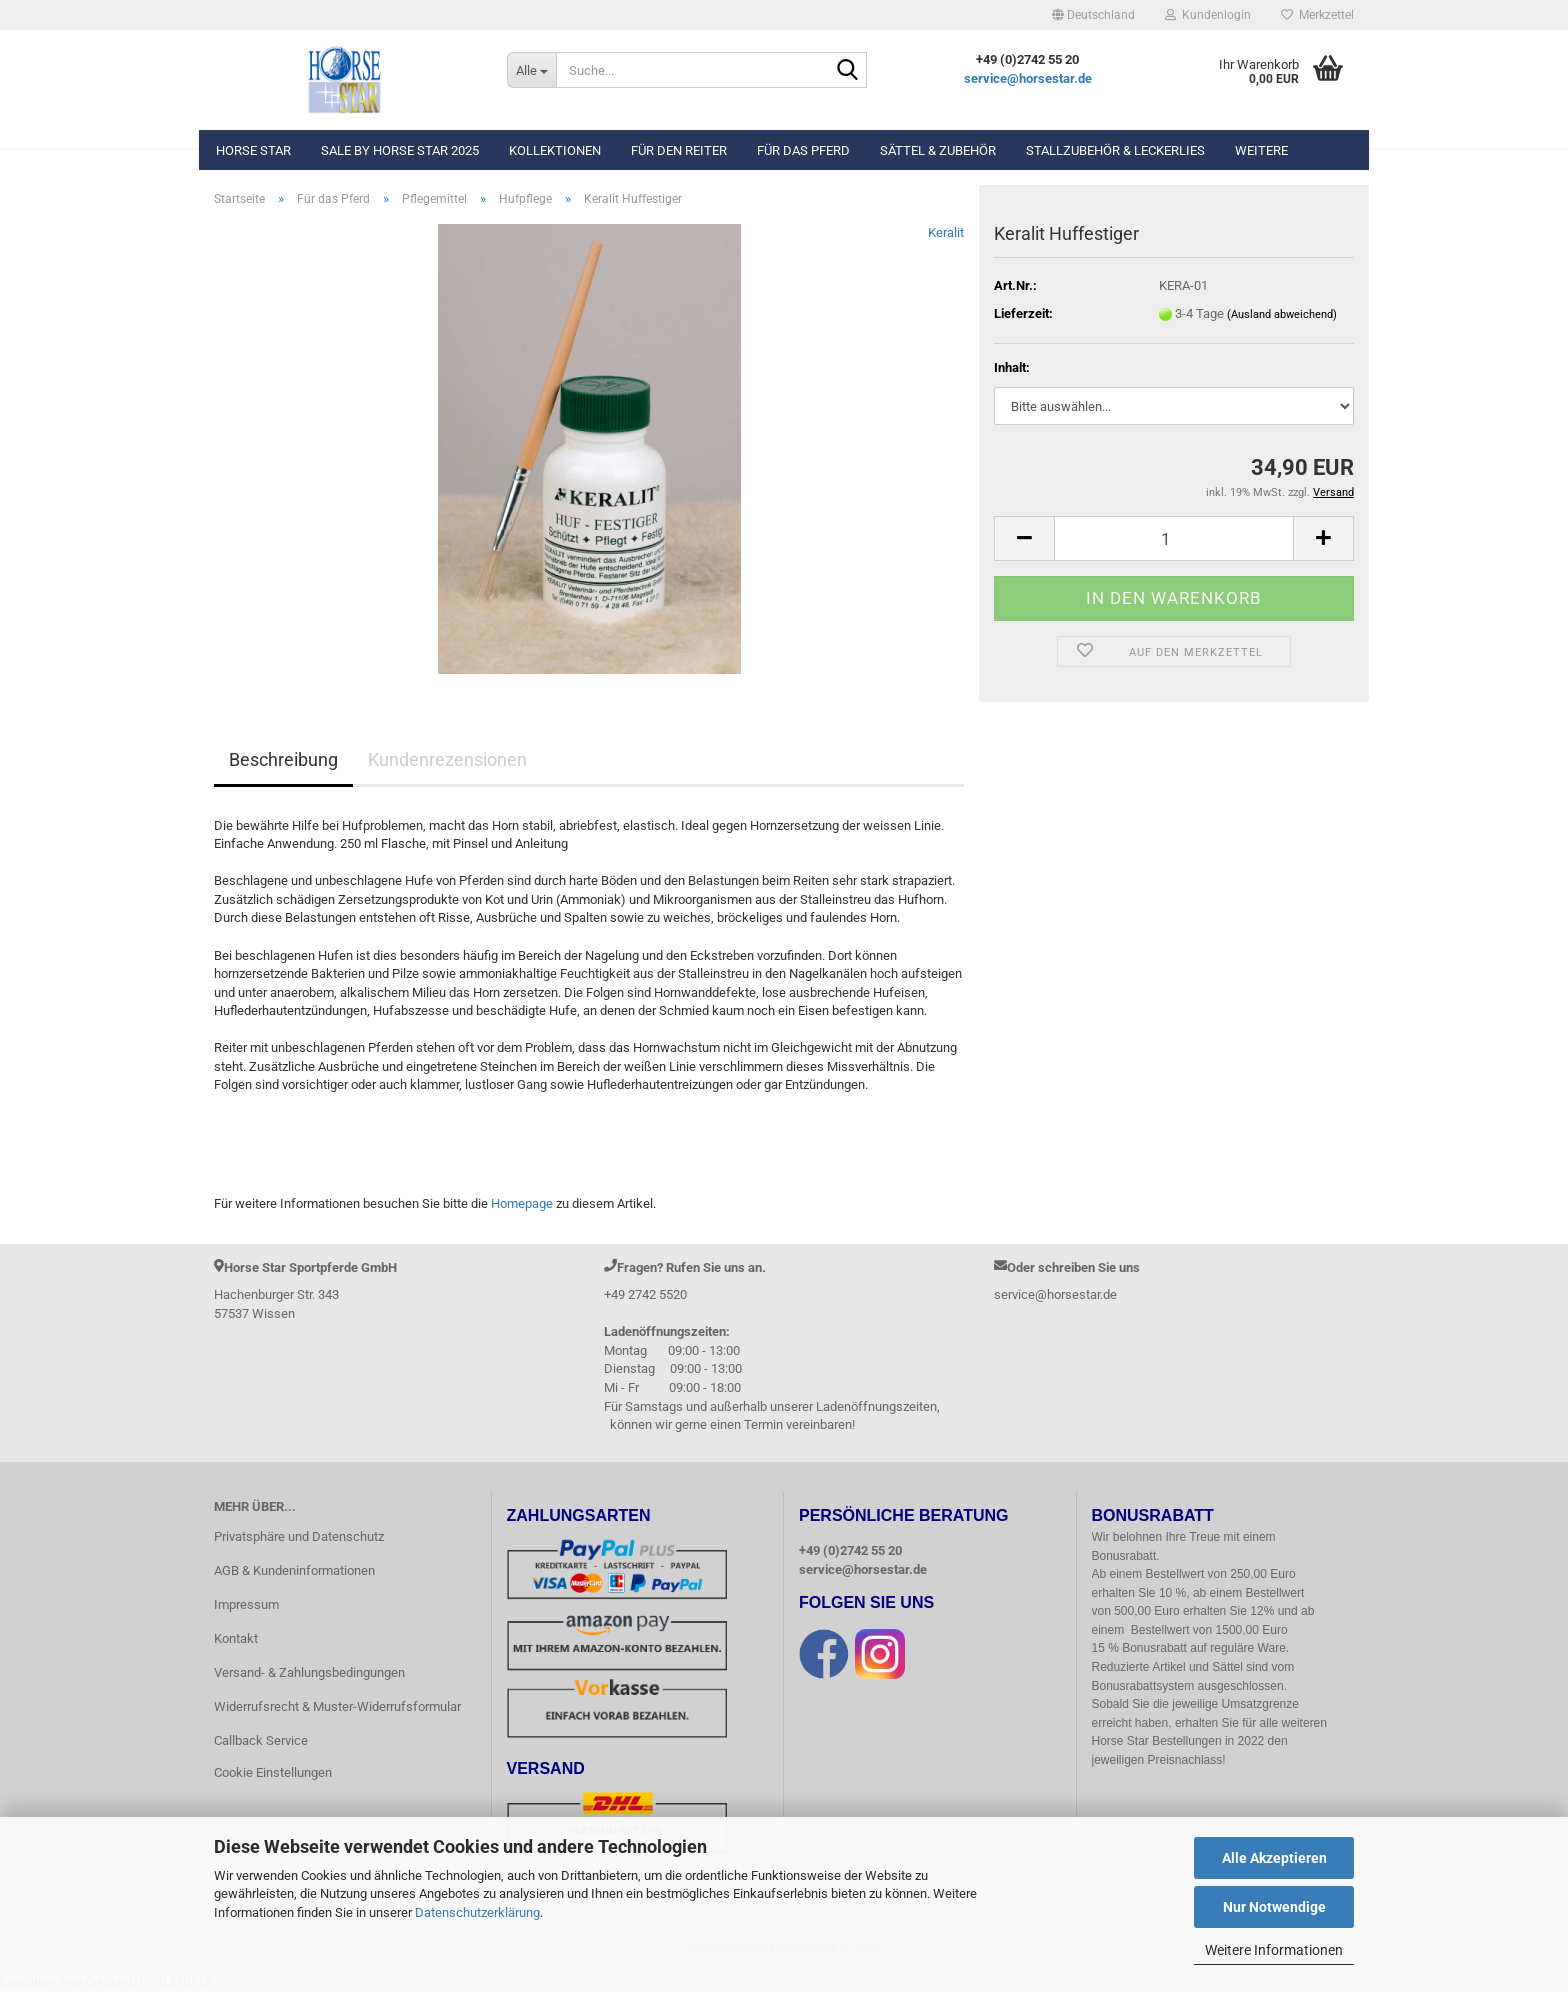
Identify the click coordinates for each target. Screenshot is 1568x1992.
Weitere (1261, 150)
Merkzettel (1317, 15)
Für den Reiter (679, 150)
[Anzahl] (1174, 538)
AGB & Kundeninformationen (294, 1570)
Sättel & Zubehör (938, 150)
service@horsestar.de (1028, 78)
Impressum (246, 1604)
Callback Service (261, 1740)
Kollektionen (555, 150)
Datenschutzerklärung (477, 1912)
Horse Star (253, 150)
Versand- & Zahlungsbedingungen (309, 1672)
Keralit (946, 232)
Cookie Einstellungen (273, 1772)
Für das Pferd (803, 150)
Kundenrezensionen (447, 759)
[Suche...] (531, 70)
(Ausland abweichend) (1282, 314)
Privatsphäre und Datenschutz (299, 1536)
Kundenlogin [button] (1208, 15)
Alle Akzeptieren (1274, 1858)
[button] (1093, 15)
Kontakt (236, 1638)
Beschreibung (283, 759)
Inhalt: (1012, 367)
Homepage (522, 1203)
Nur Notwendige (1274, 1907)
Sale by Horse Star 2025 (400, 150)
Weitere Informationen (1274, 1950)
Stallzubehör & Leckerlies (1115, 150)
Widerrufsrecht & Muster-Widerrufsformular (337, 1706)
